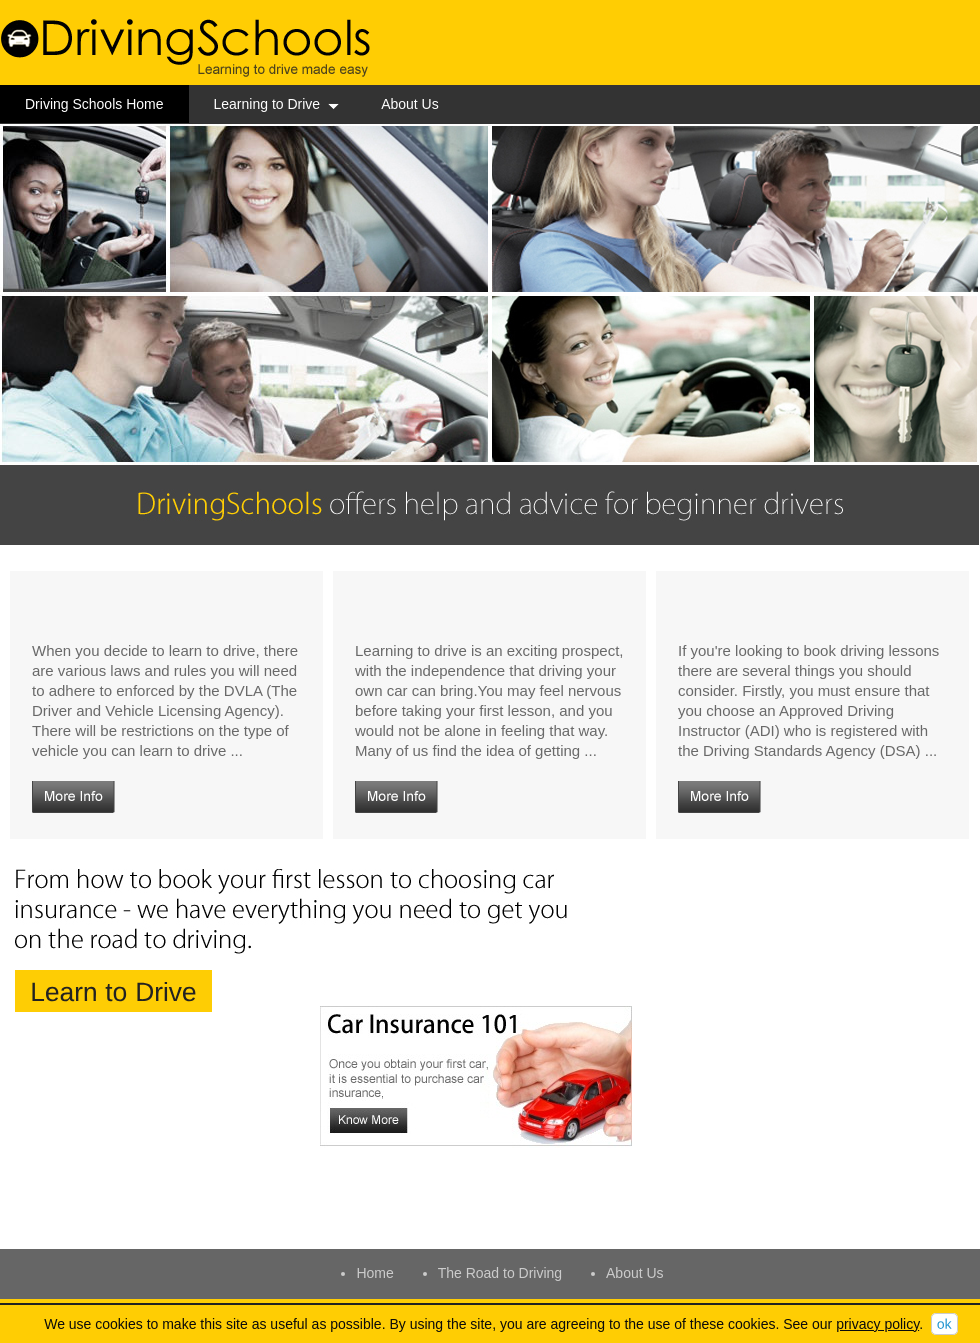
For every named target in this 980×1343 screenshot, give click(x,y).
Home (374, 1273)
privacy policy (877, 1324)
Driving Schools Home (94, 104)
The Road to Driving (500, 1273)
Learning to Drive (277, 104)
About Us (410, 104)
